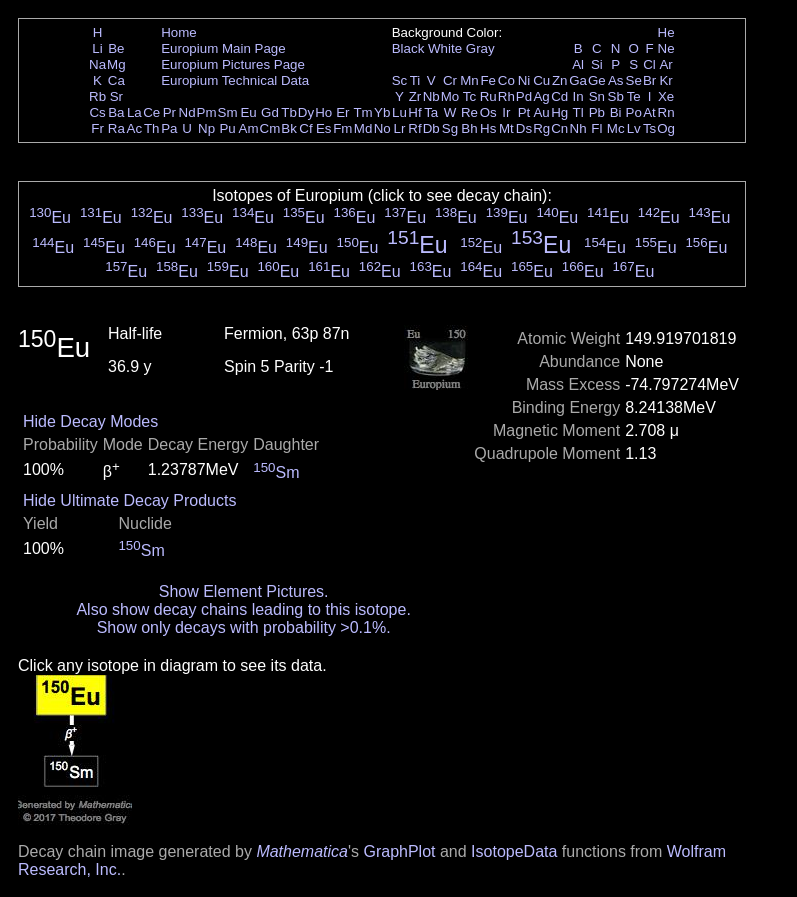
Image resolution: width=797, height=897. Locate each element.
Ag (541, 96)
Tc (469, 96)
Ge (597, 80)
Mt (506, 128)
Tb (289, 112)
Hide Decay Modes (90, 421)
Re (469, 112)
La (134, 112)
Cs (97, 112)
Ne (666, 48)
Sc (400, 80)
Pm (207, 112)
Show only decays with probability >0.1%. (244, 627)
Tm (362, 112)
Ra (116, 128)
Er (342, 112)
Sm (228, 112)
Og (666, 128)
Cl (649, 64)
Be (116, 48)
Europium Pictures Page (233, 64)
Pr (169, 112)
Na (97, 64)
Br (649, 80)
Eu (248, 112)
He (666, 32)
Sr (116, 96)
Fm (342, 128)
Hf (414, 112)
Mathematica (302, 851)
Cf (305, 128)
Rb (97, 96)
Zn (560, 80)
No (382, 128)
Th (152, 128)
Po (634, 112)
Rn (666, 112)
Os (488, 112)
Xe (666, 96)
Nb (431, 96)
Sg (450, 128)
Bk (289, 128)
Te (634, 96)
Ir (506, 112)
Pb (597, 112)
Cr (450, 80)
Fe (488, 80)
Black (408, 48)
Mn (469, 80)
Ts (649, 128)
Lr (400, 128)
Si (597, 64)
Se (634, 80)
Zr (415, 96)
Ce (151, 112)
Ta (431, 112)
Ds (524, 128)
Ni (524, 80)
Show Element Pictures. (244, 591)
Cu (541, 80)
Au (541, 112)
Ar (665, 64)
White (445, 48)
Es (324, 128)
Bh (469, 128)
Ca (116, 80)
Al (578, 64)
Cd (559, 96)
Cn (559, 128)
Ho (323, 112)
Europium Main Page (223, 48)
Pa (169, 128)
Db (431, 128)
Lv (634, 128)
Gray (480, 48)
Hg (559, 112)
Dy (306, 112)
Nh (578, 128)
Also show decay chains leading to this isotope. (243, 609)
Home (179, 32)
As (616, 80)
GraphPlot (399, 851)
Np (206, 128)
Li (97, 48)
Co (506, 80)
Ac (135, 128)
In (578, 96)
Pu (227, 128)
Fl (596, 128)
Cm (270, 128)
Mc (616, 128)
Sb (616, 96)
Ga (578, 80)
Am (249, 128)
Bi (616, 112)
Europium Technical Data (235, 80)
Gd (270, 112)
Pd (524, 96)
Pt (524, 112)
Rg (541, 128)
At (649, 112)
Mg (116, 64)
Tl (578, 112)
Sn (597, 96)
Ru (488, 96)
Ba (116, 112)
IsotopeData (514, 851)
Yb (382, 112)
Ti (415, 80)
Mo (450, 96)
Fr (97, 128)
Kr (665, 80)
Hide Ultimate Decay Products (129, 500)
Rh (506, 96)
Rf (414, 128)
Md (363, 128)
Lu (399, 112)
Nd (187, 112)
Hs (488, 128)
